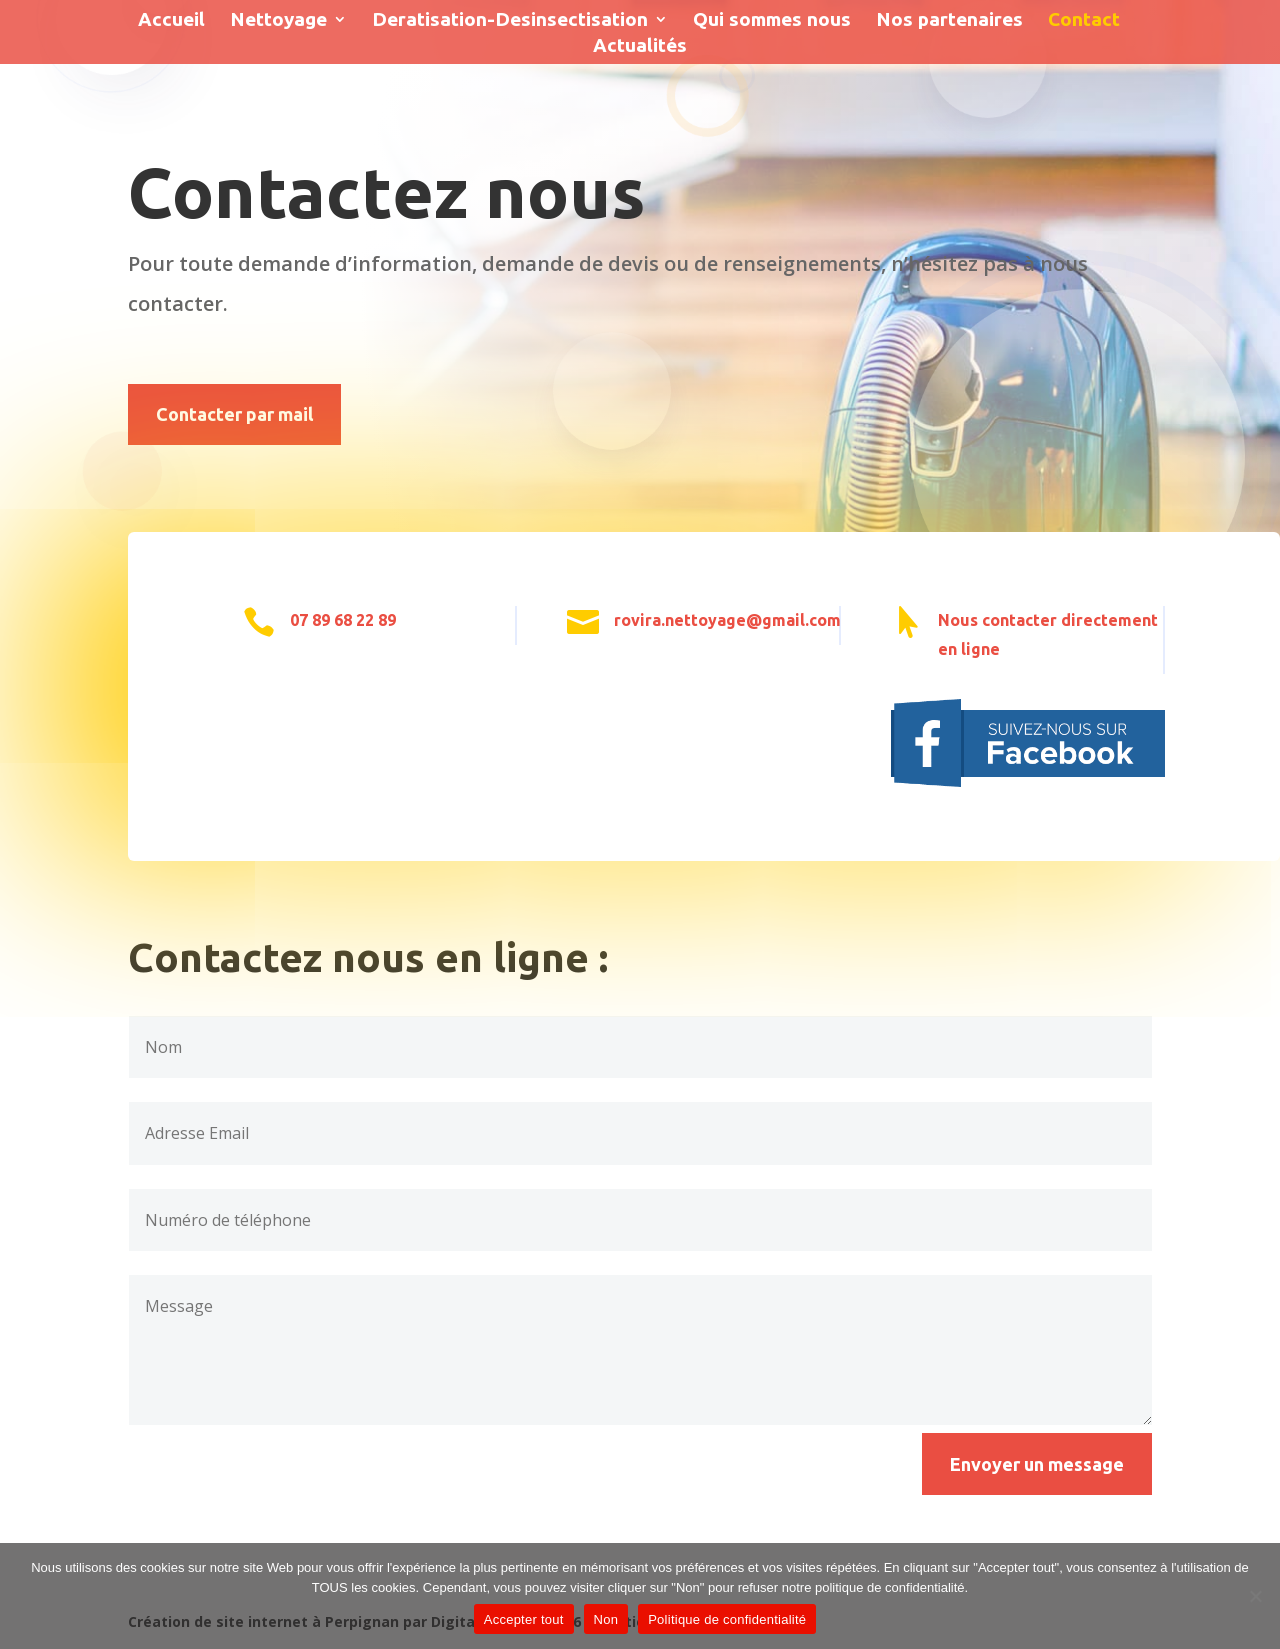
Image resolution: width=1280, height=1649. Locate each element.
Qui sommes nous (772, 21)
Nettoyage (278, 21)
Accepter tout (524, 1619)
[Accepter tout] (1255, 1596)
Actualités (640, 47)
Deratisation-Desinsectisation (510, 21)
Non (606, 1619)
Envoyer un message (1037, 1464)
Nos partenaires (949, 21)
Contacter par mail (234, 414)
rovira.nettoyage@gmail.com (727, 620)
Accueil (171, 21)
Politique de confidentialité (727, 1619)
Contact (1084, 21)
